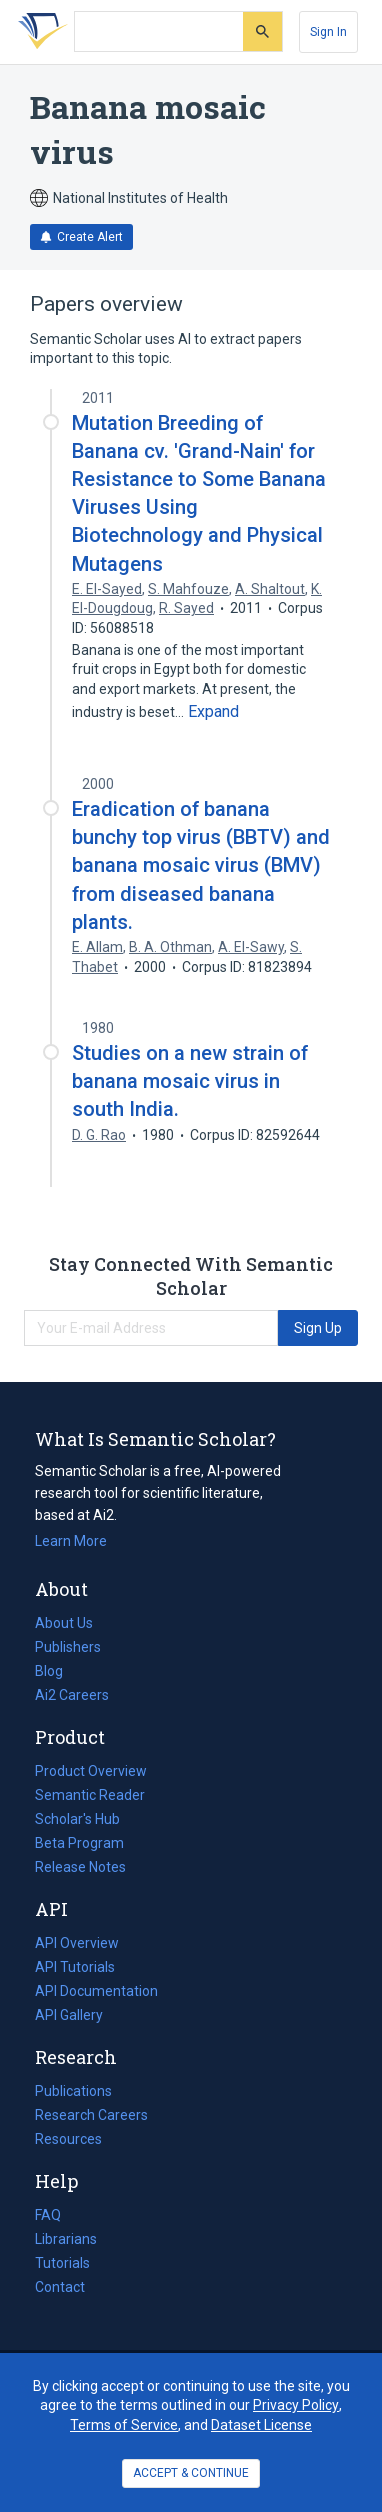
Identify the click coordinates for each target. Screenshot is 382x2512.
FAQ (48, 2215)
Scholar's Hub (77, 1819)
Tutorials (62, 2263)
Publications (73, 2091)
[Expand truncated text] (213, 712)
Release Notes (80, 1867)
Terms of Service (124, 2425)
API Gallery (69, 2015)
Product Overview (91, 1771)
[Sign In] (328, 32)
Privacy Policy (296, 2405)
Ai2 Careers (72, 1695)
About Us (64, 1623)
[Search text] (159, 32)
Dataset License (261, 2425)
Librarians (66, 2239)
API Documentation (96, 1991)
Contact (60, 2287)
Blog (57, 1671)
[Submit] (262, 31)
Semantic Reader (90, 1795)
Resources (68, 2139)
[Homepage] (39, 32)
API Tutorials (75, 1967)
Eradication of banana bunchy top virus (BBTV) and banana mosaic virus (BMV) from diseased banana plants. (201, 865)
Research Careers (91, 2115)
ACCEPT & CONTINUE (191, 2473)
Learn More (71, 1541)
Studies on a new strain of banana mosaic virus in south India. (190, 1081)
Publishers (68, 1647)
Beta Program (79, 1843)
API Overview (77, 1943)
